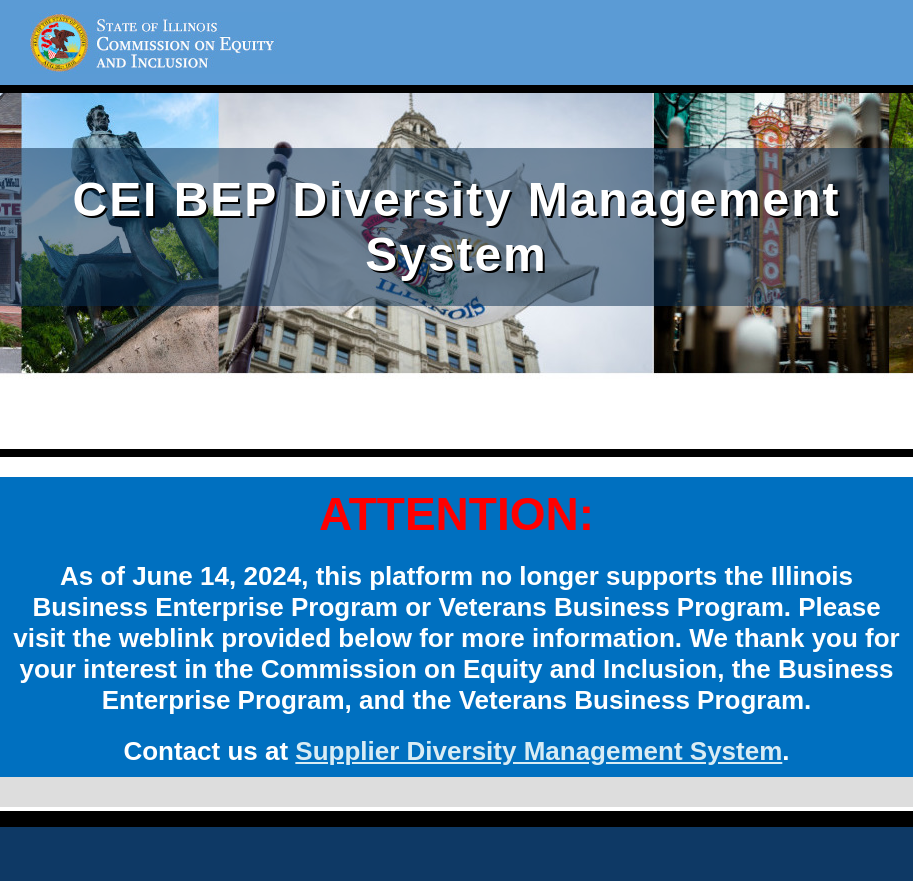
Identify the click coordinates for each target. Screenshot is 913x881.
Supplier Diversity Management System (538, 751)
